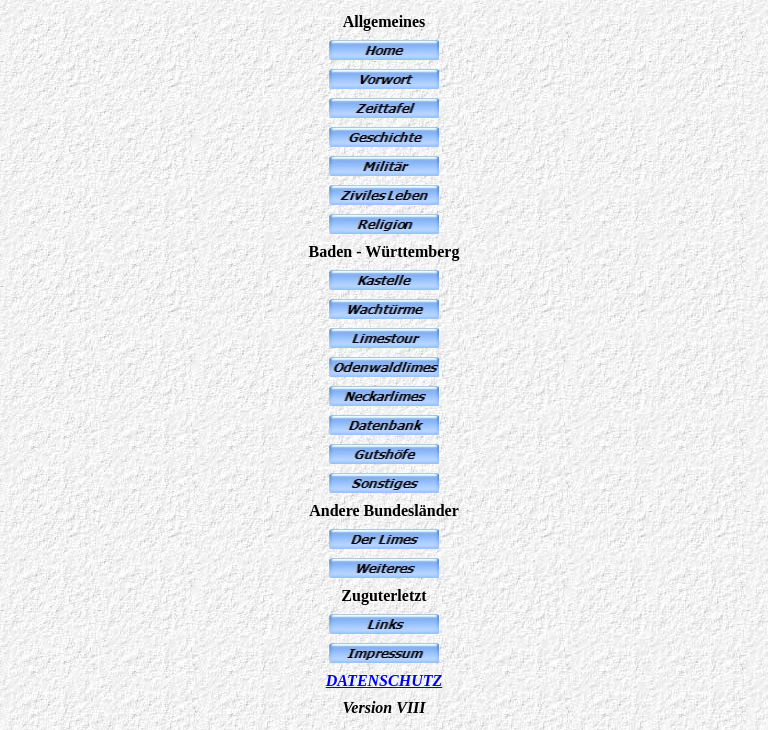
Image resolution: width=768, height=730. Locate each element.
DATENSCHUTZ (384, 680)
